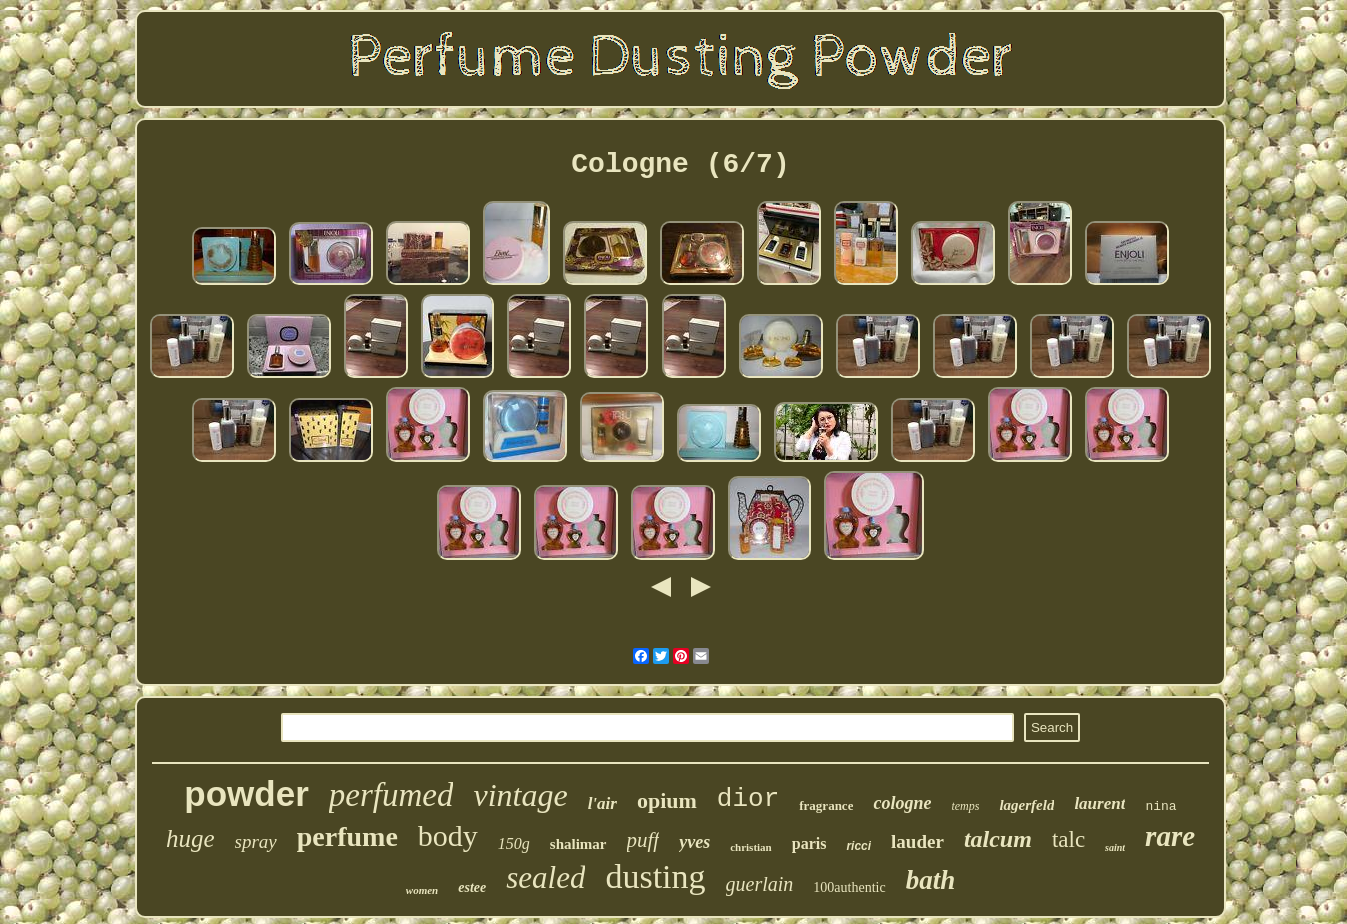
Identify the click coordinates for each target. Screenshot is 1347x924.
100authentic (849, 887)
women (422, 890)
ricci (858, 846)
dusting (655, 876)
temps (965, 806)
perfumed (391, 795)
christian (751, 847)
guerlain (760, 884)
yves (694, 842)
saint (1115, 847)
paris (809, 843)
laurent (1099, 803)
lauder (917, 841)
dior (748, 799)
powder (246, 793)
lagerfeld (1026, 805)
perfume (347, 836)
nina (1160, 806)
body (448, 835)
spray (256, 841)
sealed (545, 877)
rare (1170, 836)
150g (514, 843)
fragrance (826, 805)
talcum (998, 839)
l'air (602, 803)
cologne (902, 803)
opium (667, 800)
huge (190, 838)
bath (931, 880)
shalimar (578, 844)
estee (472, 887)
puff (643, 840)
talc (1068, 839)
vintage (520, 795)
